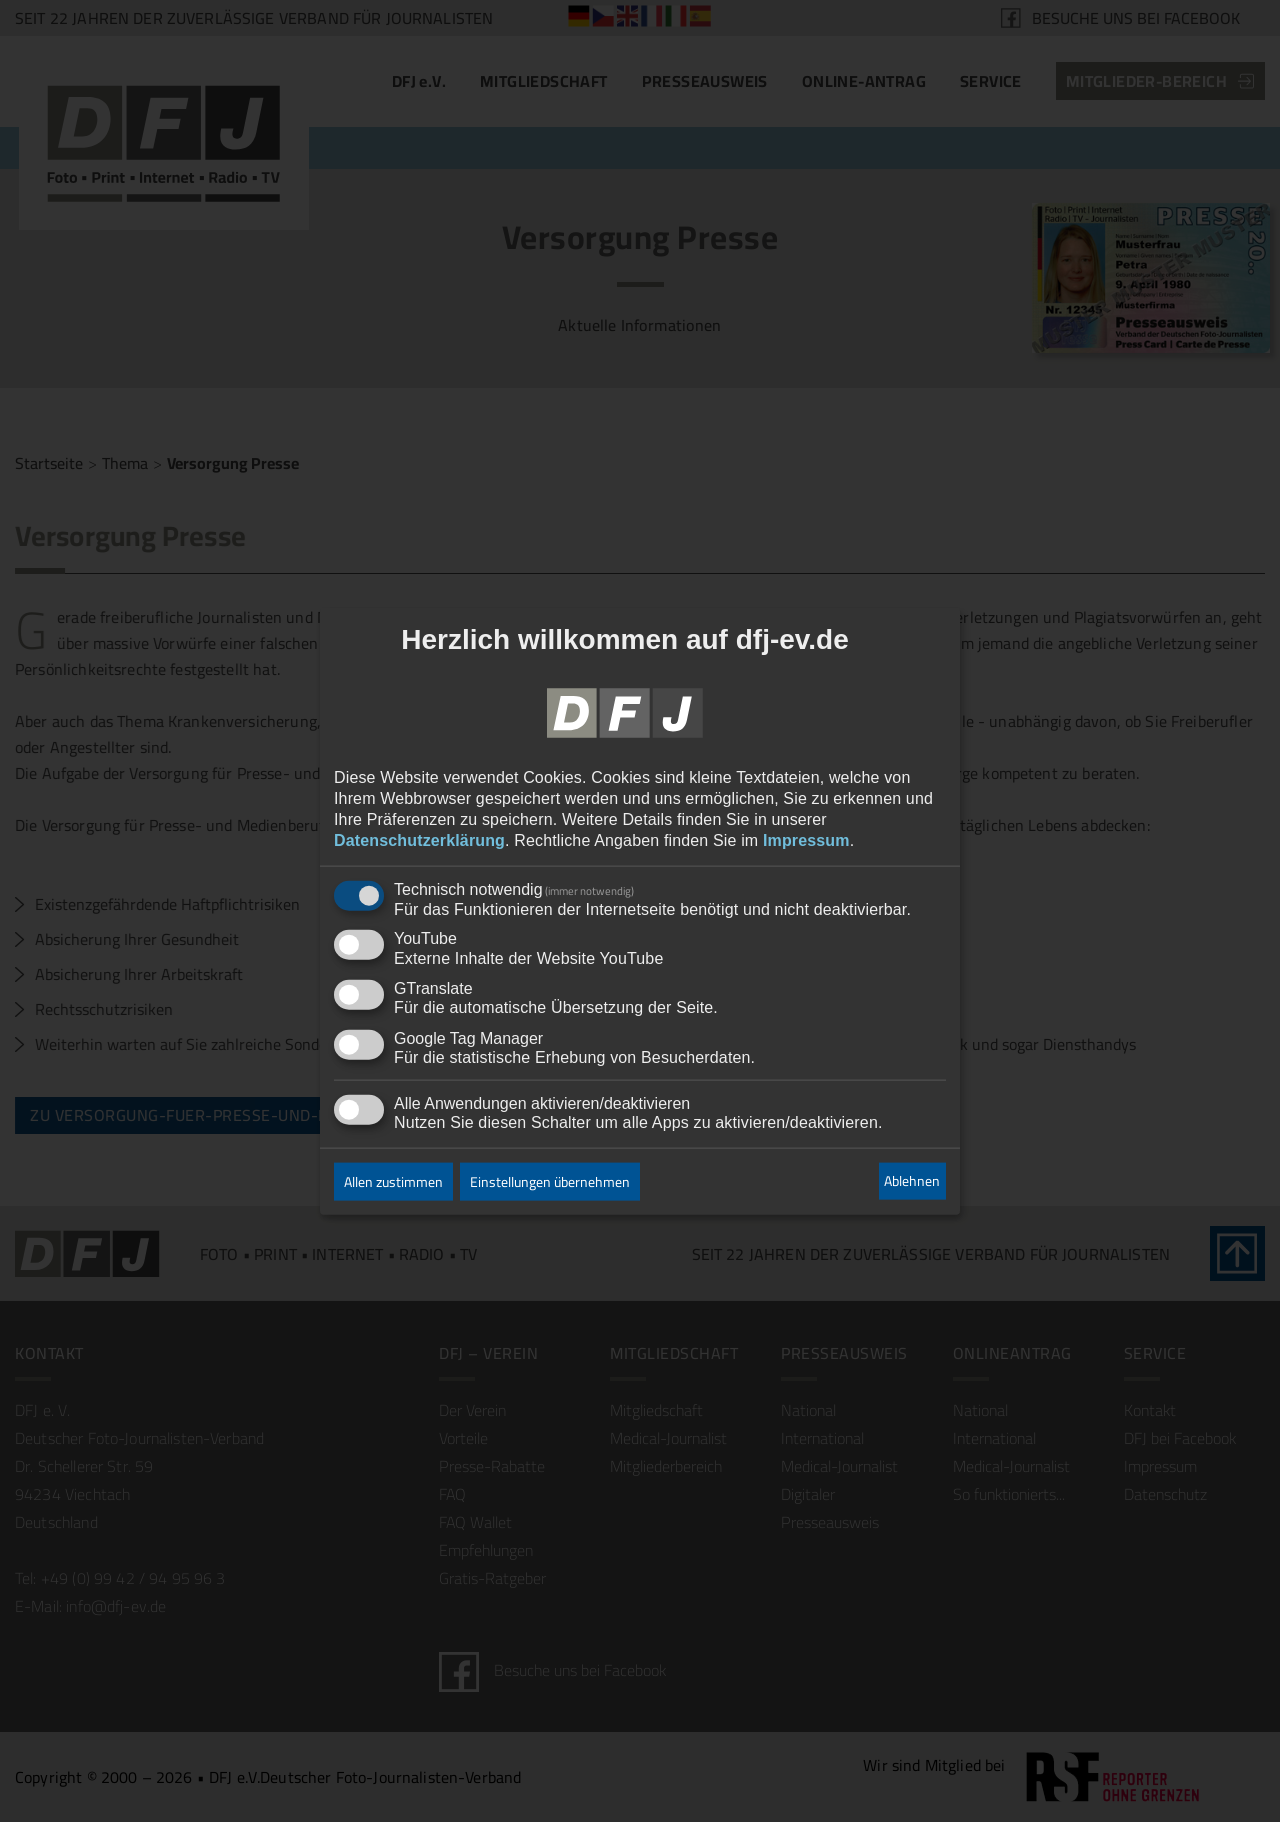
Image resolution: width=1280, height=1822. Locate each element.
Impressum (806, 839)
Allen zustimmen (393, 1181)
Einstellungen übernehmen (550, 1181)
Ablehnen (912, 1181)
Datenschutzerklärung (419, 839)
